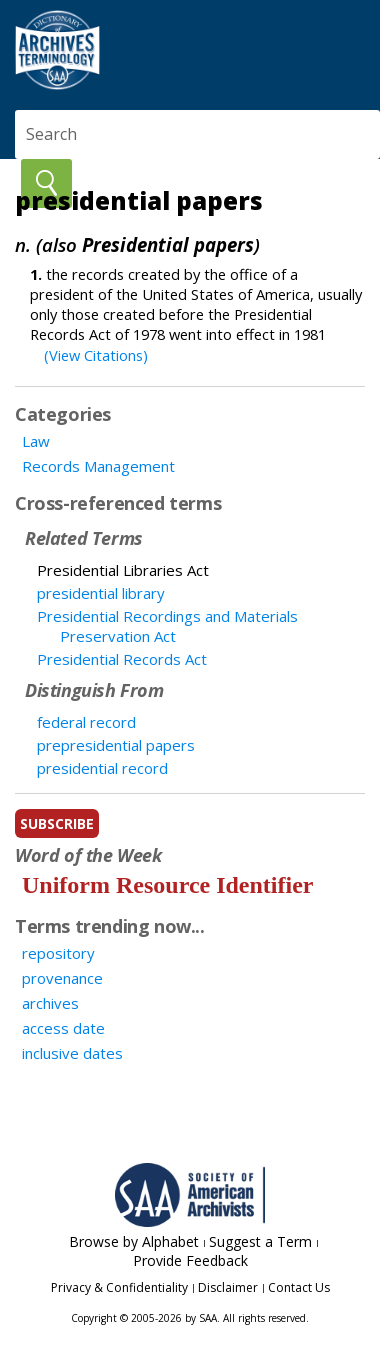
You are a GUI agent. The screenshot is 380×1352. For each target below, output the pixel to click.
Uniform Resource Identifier (168, 885)
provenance (62, 978)
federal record (86, 722)
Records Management (98, 466)
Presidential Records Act (122, 659)
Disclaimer (228, 1287)
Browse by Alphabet (134, 1241)
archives (50, 1003)
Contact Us (299, 1287)
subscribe (57, 823)
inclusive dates (72, 1053)
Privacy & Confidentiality (119, 1287)
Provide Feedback (190, 1260)
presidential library (101, 593)
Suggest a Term (260, 1241)
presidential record (102, 768)
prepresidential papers (116, 745)
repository (58, 953)
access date (63, 1028)
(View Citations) (96, 355)
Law (36, 441)
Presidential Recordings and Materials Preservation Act (167, 626)
